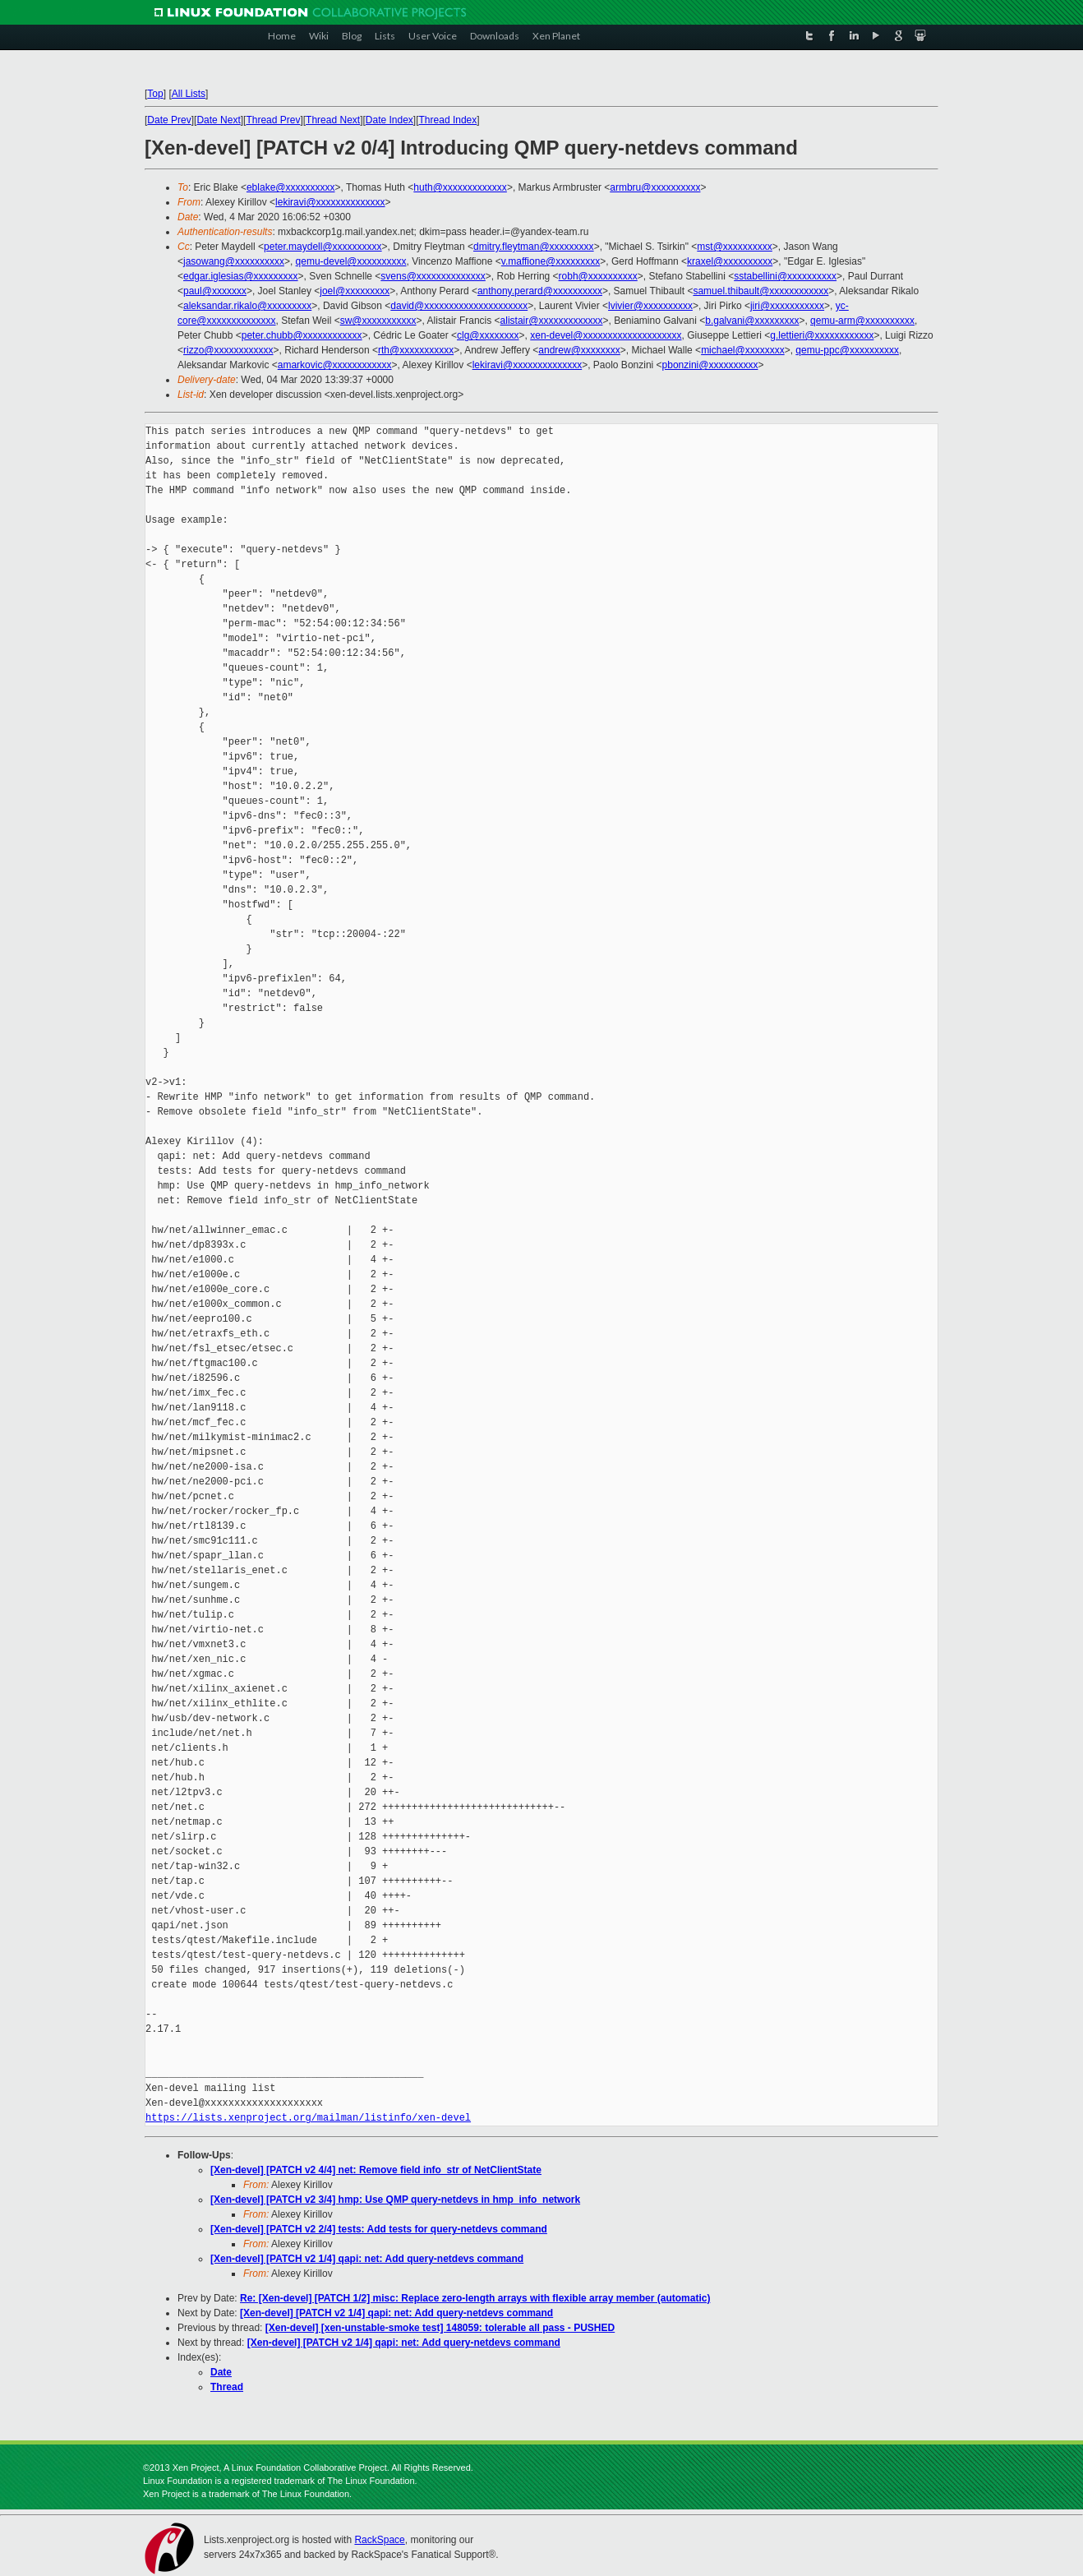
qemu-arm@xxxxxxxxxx (862, 320)
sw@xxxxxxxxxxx (378, 320)
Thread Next (333, 120)
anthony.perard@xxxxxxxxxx (539, 291)
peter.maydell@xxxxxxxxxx (323, 246)
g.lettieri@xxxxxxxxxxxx (821, 335)
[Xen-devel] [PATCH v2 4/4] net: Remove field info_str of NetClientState (376, 2170)
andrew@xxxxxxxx (579, 350)
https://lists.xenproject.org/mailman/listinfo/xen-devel (308, 2118)
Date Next (218, 120)
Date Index (389, 120)
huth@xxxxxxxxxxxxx (460, 187)
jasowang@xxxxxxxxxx (233, 261)
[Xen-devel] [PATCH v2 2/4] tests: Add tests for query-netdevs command (378, 2229)
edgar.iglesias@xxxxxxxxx (240, 276)
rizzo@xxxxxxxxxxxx (228, 350)
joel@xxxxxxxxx (354, 291)
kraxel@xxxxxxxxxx (729, 261)
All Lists (188, 93)
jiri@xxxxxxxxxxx (787, 306)
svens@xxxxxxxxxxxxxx (433, 276)
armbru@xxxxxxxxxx (655, 187)
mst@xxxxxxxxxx (734, 246)
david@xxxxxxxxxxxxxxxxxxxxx (459, 306)
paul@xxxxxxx (215, 291)
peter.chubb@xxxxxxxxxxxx (302, 335)
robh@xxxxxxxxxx (598, 276)
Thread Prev (273, 120)
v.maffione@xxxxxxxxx (550, 261)
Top (155, 93)
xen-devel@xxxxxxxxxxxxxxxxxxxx (605, 335)
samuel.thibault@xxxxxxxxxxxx (760, 291)
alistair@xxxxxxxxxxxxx (551, 320)
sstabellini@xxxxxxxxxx (785, 276)
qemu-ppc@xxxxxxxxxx (847, 350)
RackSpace (379, 2540)
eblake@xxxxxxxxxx (291, 187)
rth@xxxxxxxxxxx (416, 350)
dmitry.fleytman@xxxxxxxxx (533, 246)
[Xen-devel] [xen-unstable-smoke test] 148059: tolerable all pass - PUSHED (440, 2328)
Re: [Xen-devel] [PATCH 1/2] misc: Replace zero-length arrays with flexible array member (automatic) (475, 2298)
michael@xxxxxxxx (743, 350)
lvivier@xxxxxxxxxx (650, 306)
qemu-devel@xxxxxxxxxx (351, 261)
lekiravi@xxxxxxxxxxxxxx (330, 202)
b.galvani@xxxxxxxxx (752, 320)
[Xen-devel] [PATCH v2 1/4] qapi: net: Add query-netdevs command (366, 2258)
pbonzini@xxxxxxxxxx (710, 365)
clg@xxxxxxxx (488, 335)
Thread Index (448, 120)
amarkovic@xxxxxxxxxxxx (335, 365)
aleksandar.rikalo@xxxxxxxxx (247, 306)
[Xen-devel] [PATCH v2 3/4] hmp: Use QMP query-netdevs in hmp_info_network (395, 2199)
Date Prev (169, 120)
